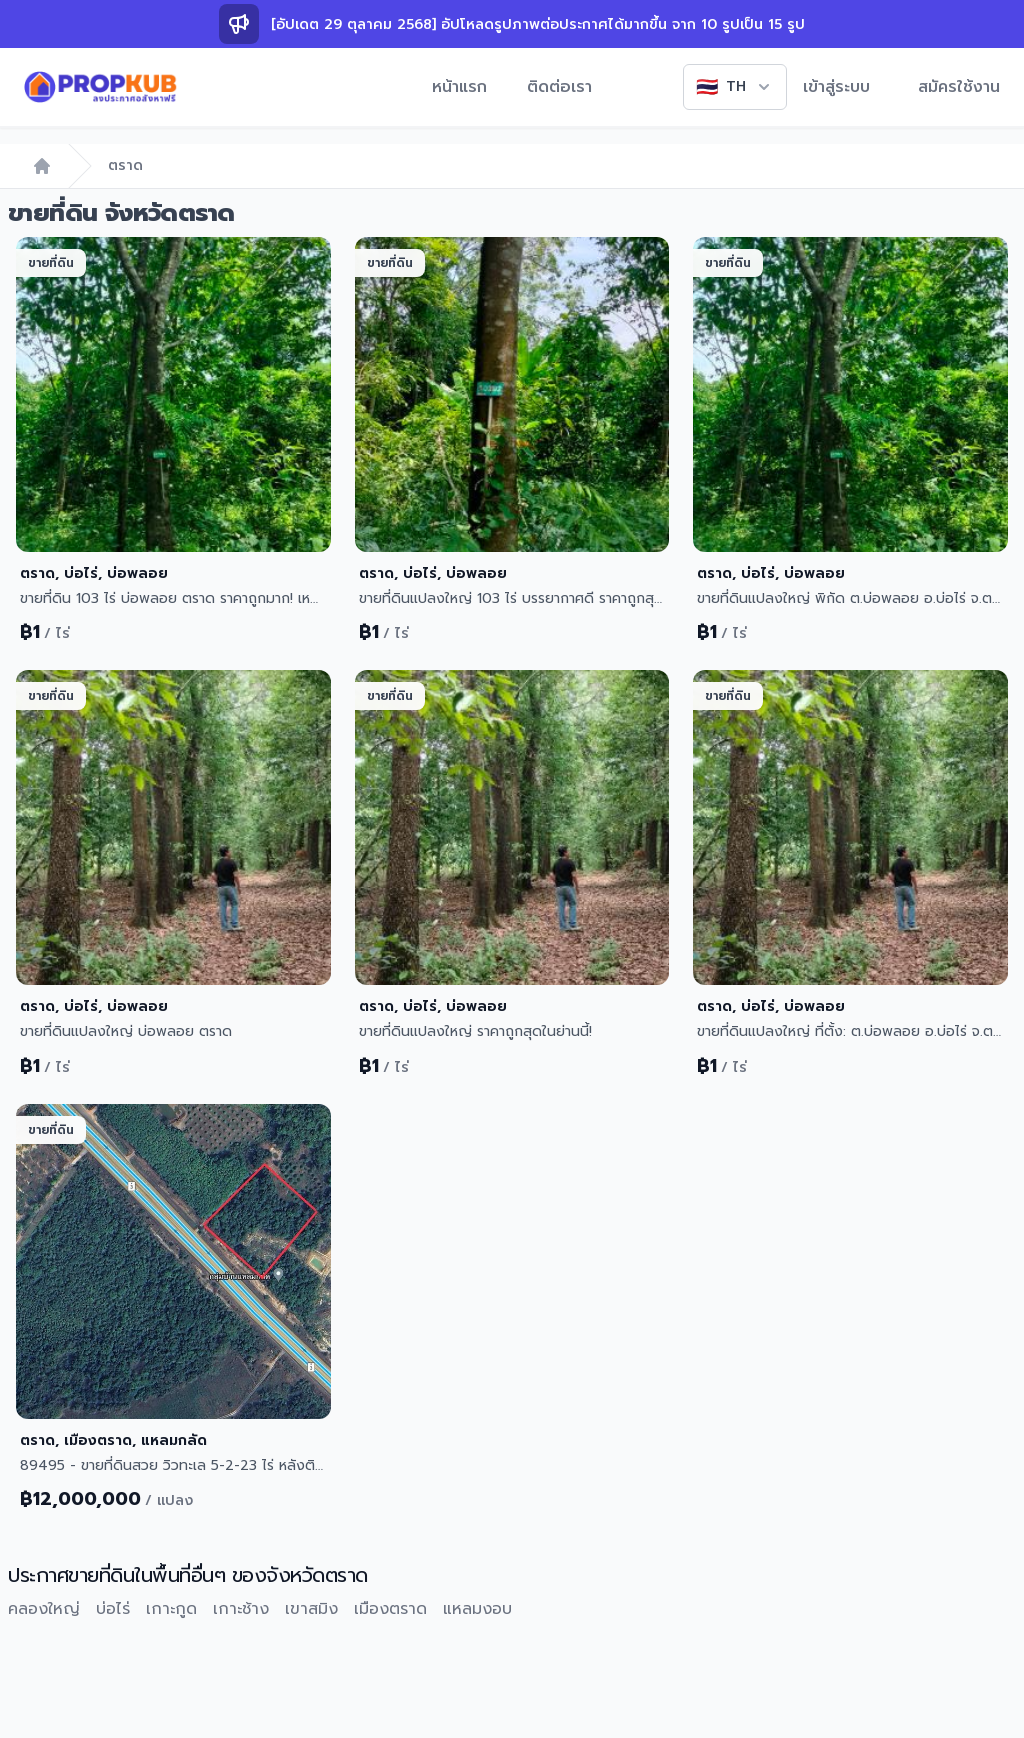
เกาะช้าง (241, 1609)
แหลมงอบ (477, 1609)
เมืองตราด (390, 1609)
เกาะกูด (171, 1609)
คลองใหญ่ (44, 1609)
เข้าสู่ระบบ (836, 87)
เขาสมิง (311, 1609)
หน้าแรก (459, 87)
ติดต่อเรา (559, 87)
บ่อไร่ (113, 1609)
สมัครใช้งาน (959, 87)
